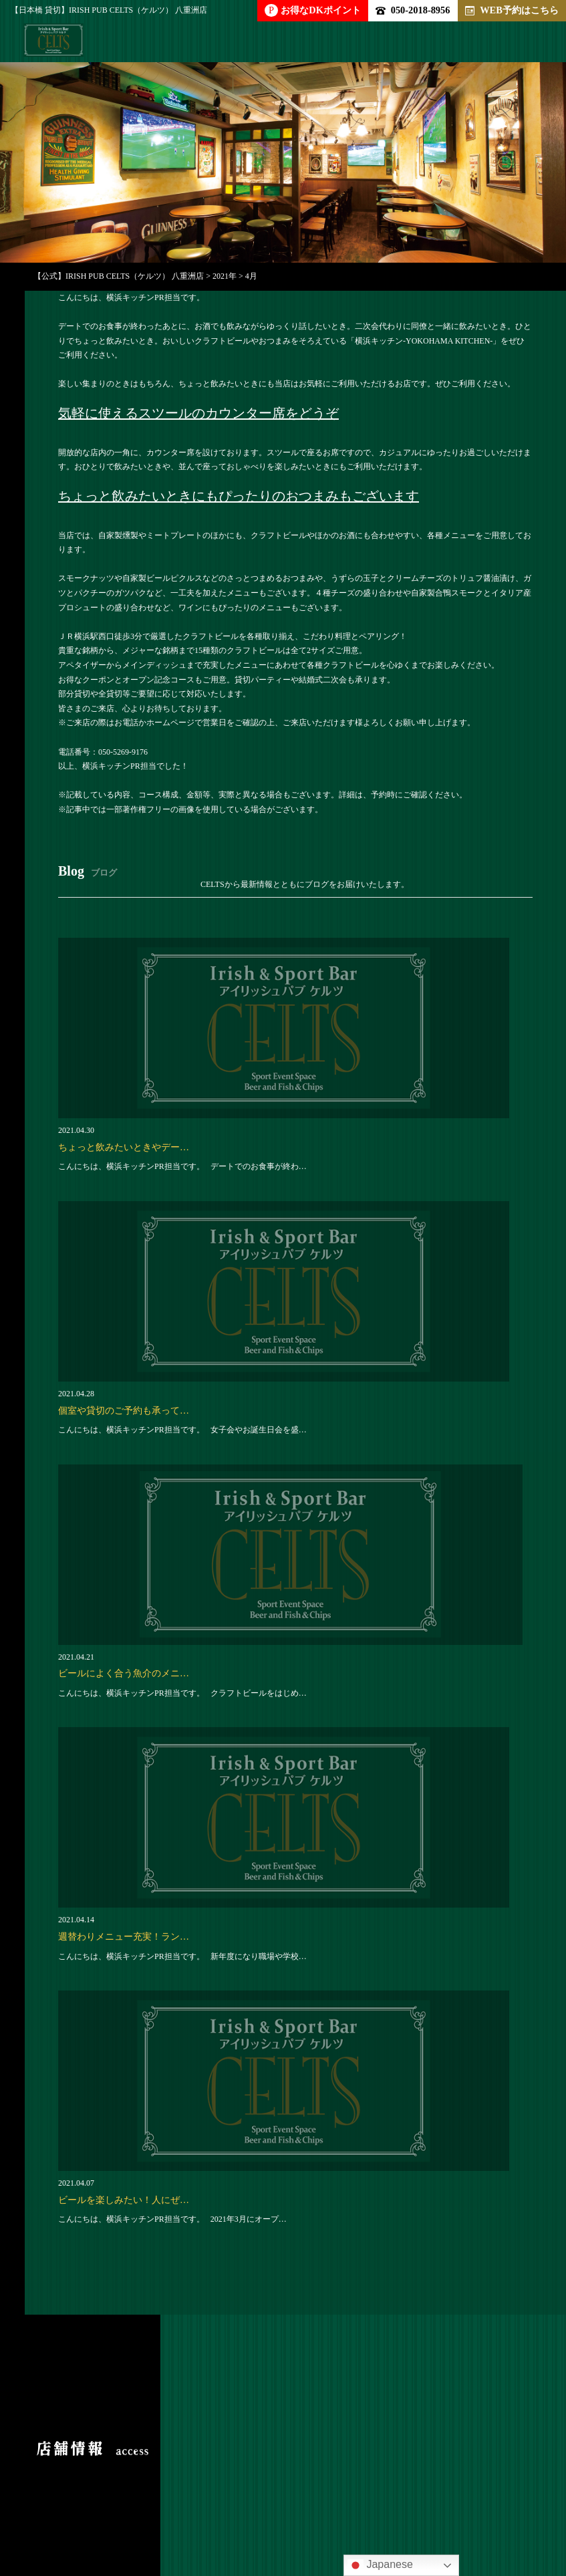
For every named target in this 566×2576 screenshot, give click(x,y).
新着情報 (328, 2503)
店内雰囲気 (411, 2478)
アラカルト (242, 2478)
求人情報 (97, 2503)
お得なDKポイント (313, 10)
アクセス (408, 2503)
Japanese (380, 2565)
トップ (72, 2478)
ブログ (253, 2503)
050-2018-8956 (413, 10)
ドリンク (326, 2478)
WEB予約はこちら (512, 10)
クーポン (177, 2503)
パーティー (152, 2478)
